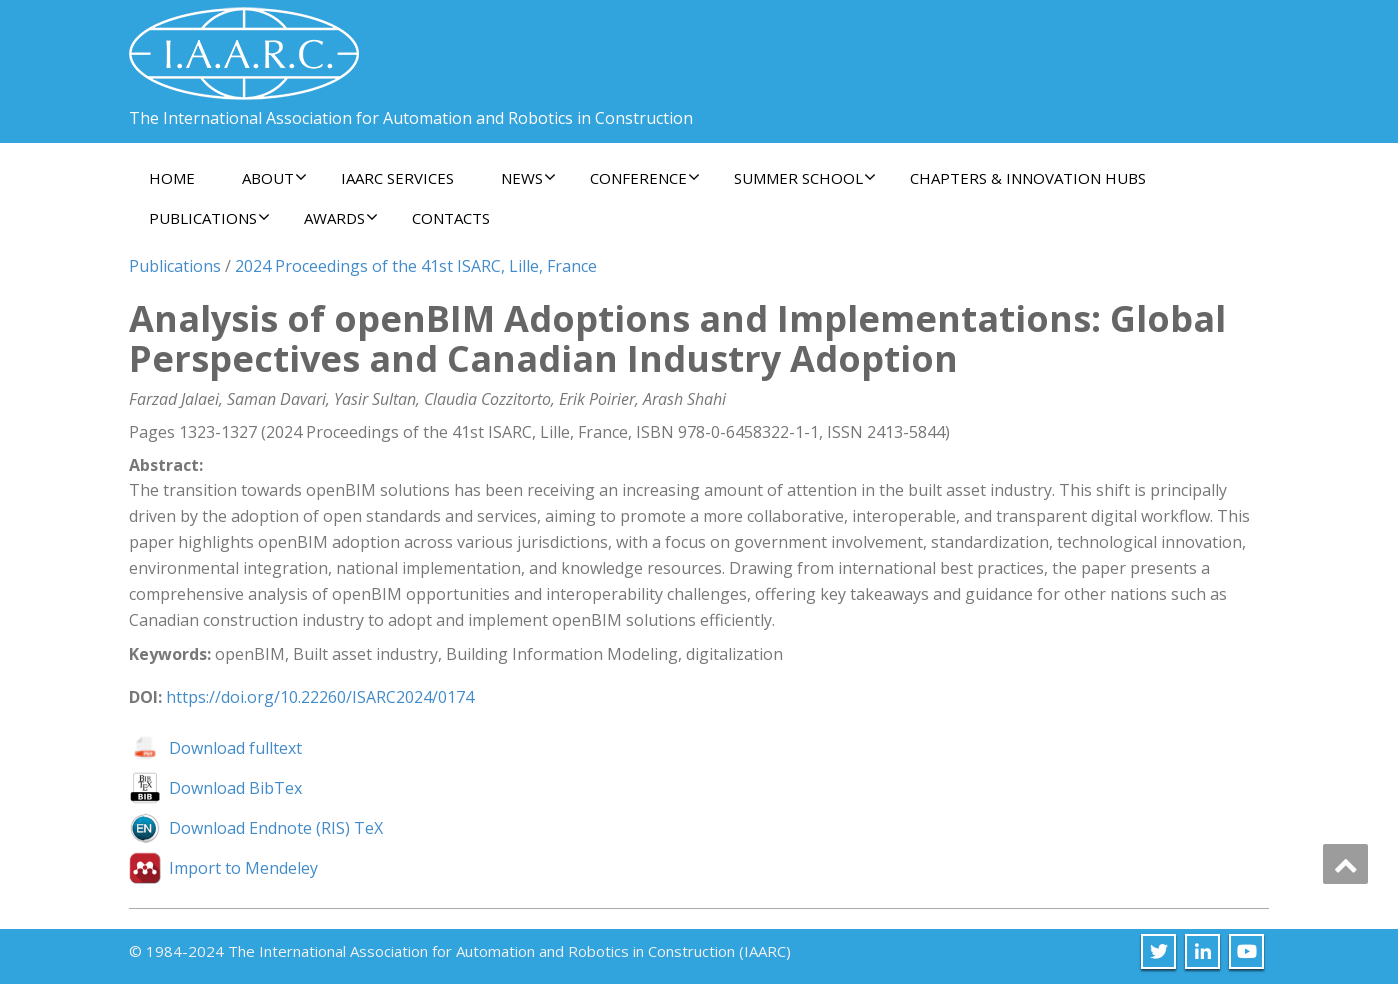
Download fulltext (235, 748)
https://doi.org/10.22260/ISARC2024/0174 (320, 697)
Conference (645, 178)
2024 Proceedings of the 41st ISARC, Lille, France (416, 266)
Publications (209, 218)
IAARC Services (397, 178)
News (528, 178)
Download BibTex (235, 788)
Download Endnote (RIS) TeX (276, 828)
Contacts (451, 218)
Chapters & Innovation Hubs (1028, 178)
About (274, 178)
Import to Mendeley (243, 868)
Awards (341, 218)
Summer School (805, 178)
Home (172, 178)
